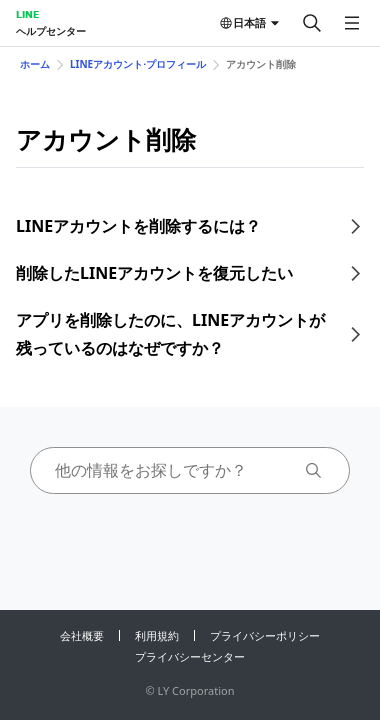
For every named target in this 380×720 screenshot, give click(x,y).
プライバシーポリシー (265, 635)
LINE (27, 14)
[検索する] (312, 23)
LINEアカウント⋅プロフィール (138, 64)
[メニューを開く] (352, 23)
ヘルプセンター (51, 31)
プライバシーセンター (190, 656)
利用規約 (157, 635)
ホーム (35, 64)
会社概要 (82, 635)
